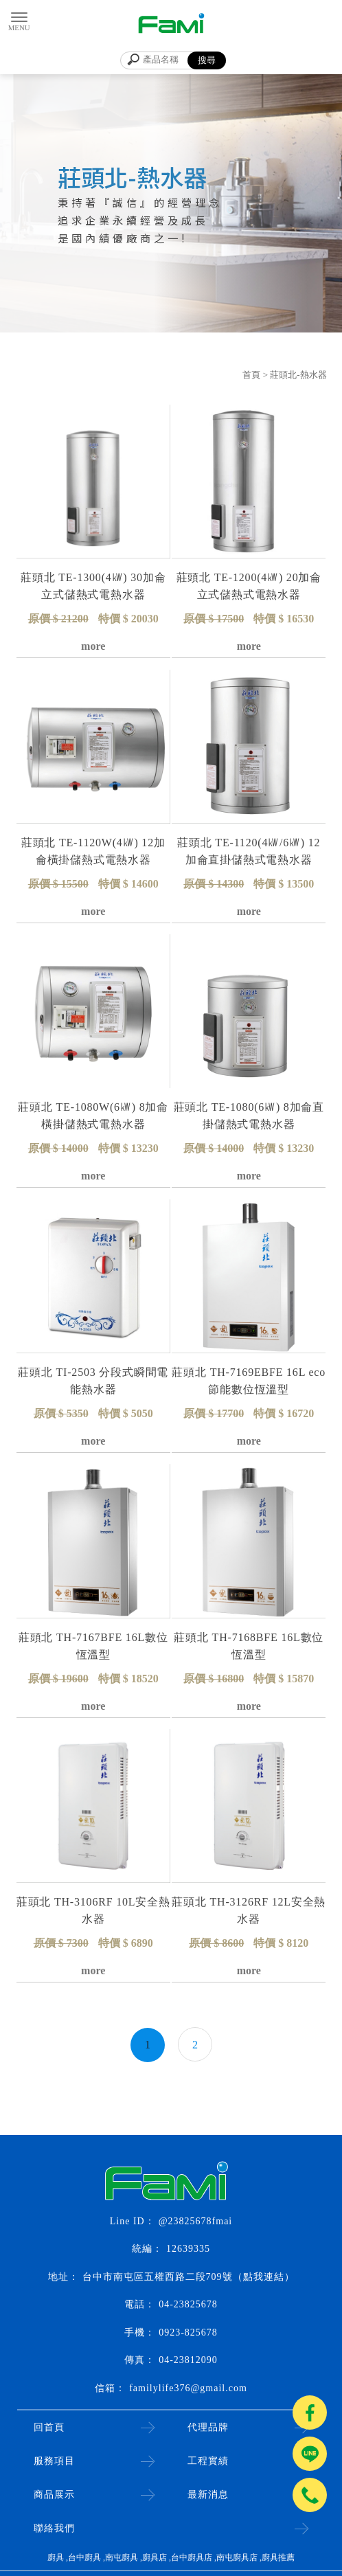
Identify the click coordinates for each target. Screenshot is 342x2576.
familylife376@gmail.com (188, 2388)
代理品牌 (208, 2427)
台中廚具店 (191, 2557)
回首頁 (49, 2427)
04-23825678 (188, 2304)
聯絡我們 (54, 2528)
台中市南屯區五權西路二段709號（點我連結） (188, 2277)
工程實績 (208, 2461)
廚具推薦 (278, 2557)
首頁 (251, 375)
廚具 (55, 2557)
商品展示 (54, 2494)
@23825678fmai (196, 2221)
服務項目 (54, 2461)
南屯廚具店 (237, 2557)
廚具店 (154, 2557)
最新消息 (208, 2494)
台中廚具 (84, 2557)
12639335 (188, 2249)
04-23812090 (188, 2360)
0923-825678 (188, 2332)
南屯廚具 (121, 2557)
